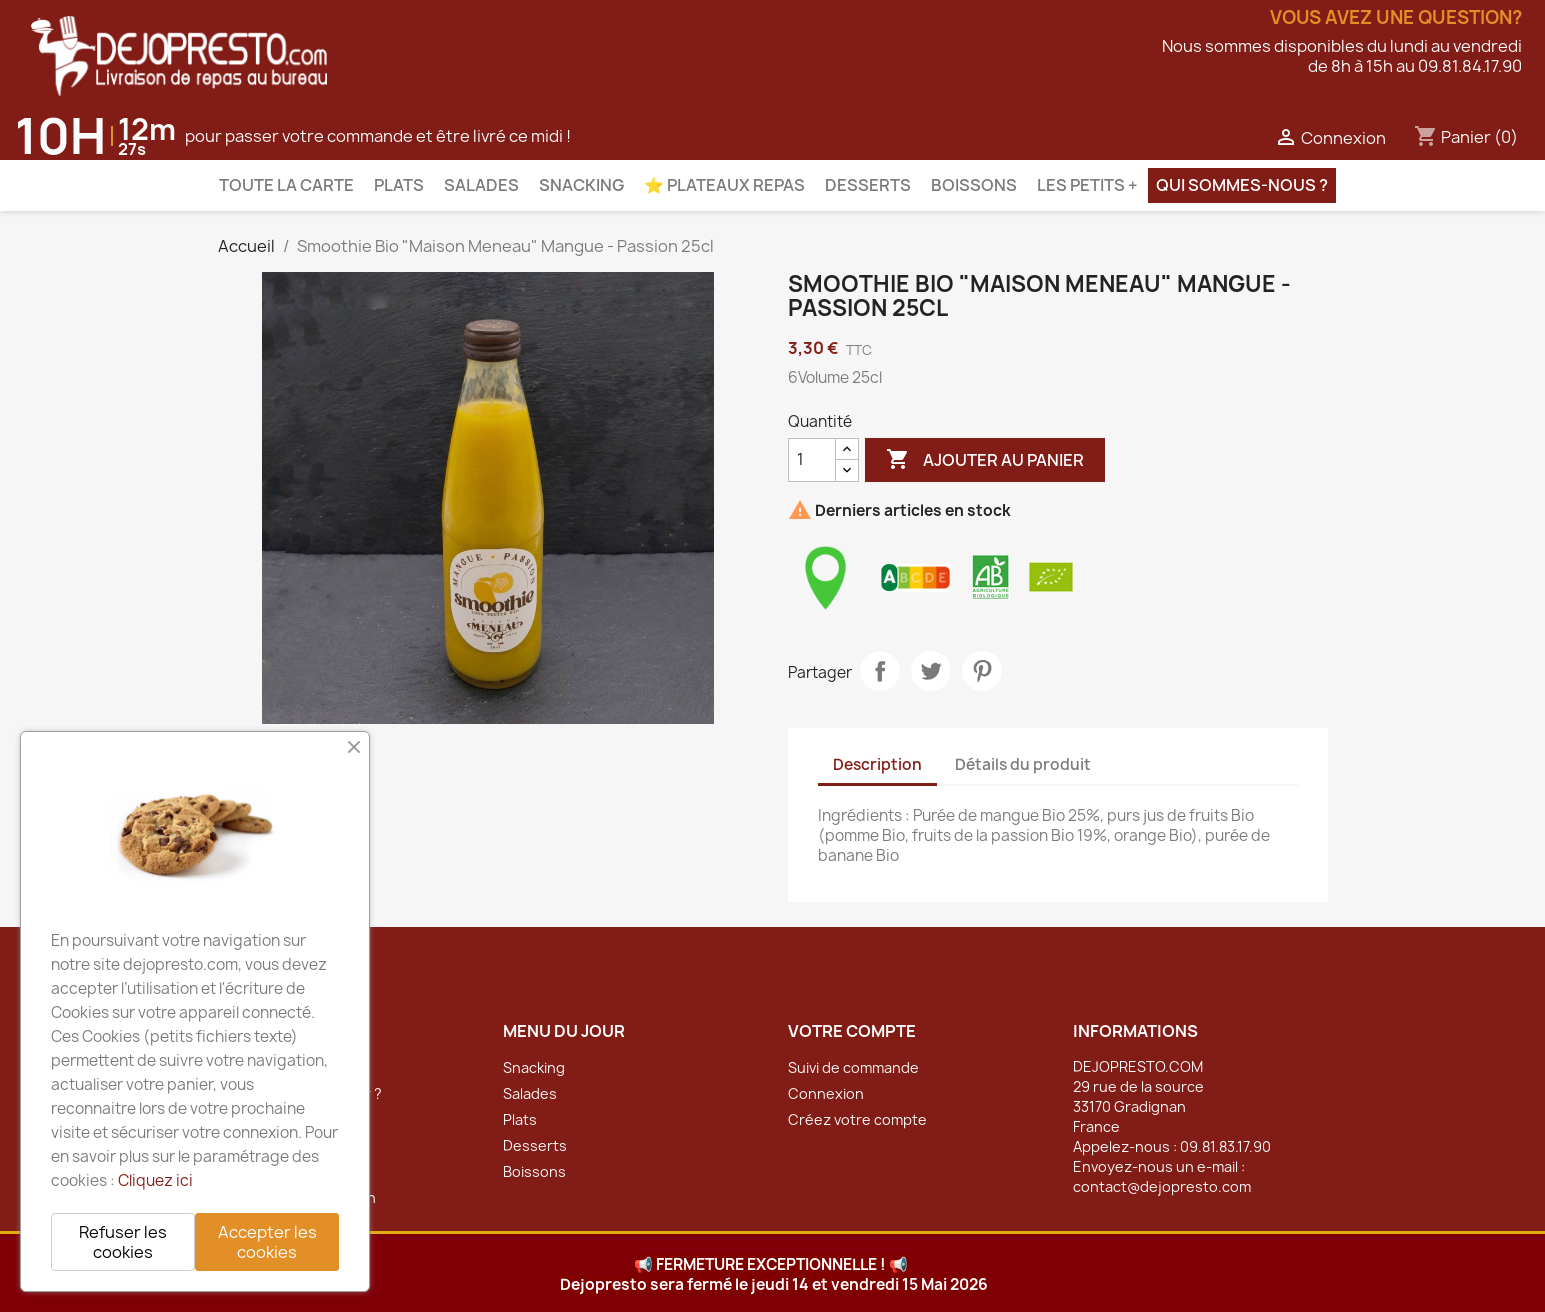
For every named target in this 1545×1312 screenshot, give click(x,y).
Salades (481, 185)
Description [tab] (877, 764)
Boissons (974, 185)
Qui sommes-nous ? (1242, 185)
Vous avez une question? (1396, 18)
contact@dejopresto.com (1162, 1186)
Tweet (931, 671)
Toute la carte (286, 185)
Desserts (868, 185)
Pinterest (982, 671)
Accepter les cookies (267, 1242)
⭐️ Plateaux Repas (724, 185)
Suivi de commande (853, 1067)
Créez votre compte (857, 1119)
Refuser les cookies (123, 1242)
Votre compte (852, 1031)
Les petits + (1087, 185)
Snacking (581, 185)
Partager (880, 671)
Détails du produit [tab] (1023, 764)
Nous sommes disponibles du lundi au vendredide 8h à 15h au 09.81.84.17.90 (1342, 56)
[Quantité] (812, 460)
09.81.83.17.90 (1225, 1146)
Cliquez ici (155, 1180)
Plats (399, 185)
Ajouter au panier (985, 460)
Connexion (826, 1093)
